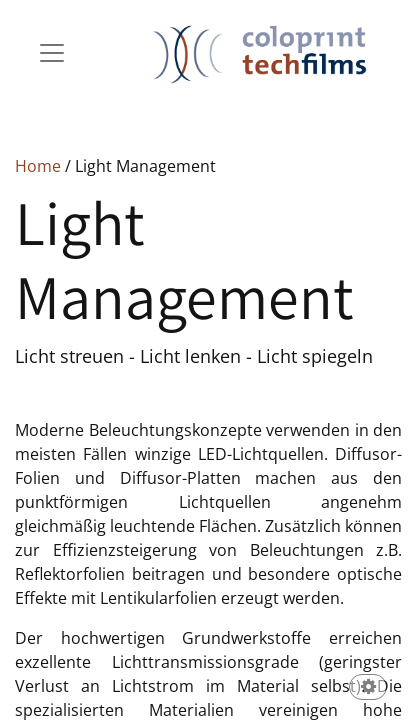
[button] (368, 688)
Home (38, 166)
